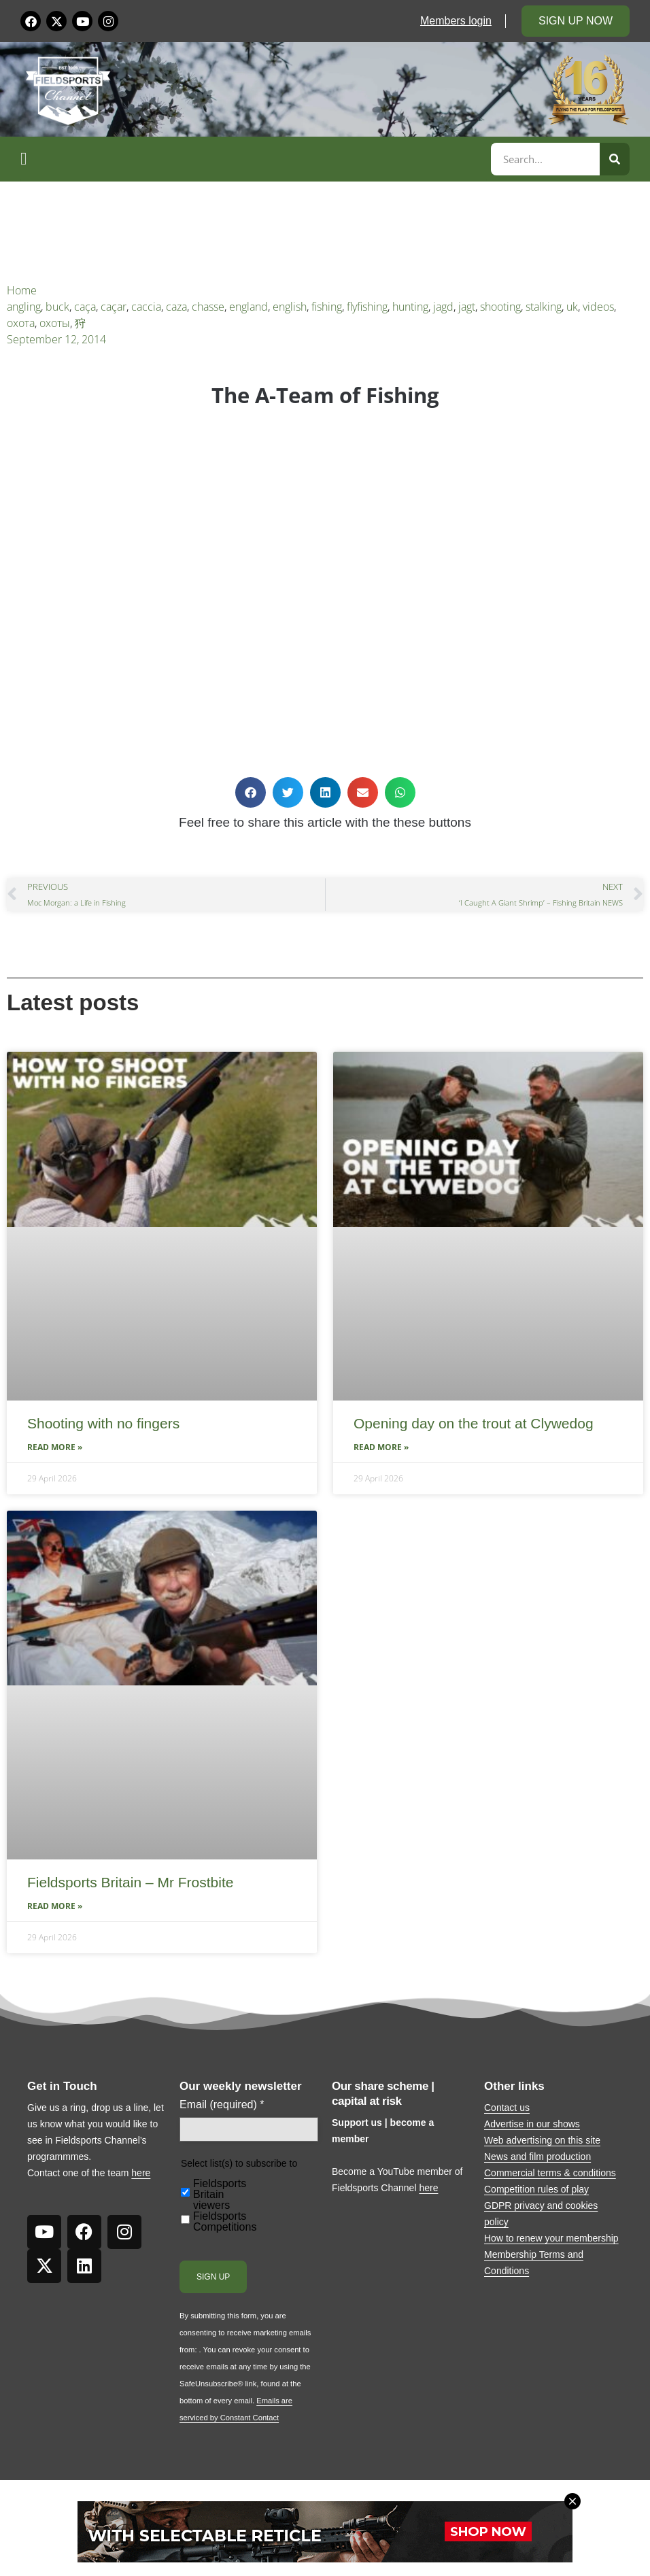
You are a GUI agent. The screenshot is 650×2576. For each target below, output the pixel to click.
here (140, 2172)
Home (22, 290)
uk (572, 306)
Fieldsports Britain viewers (219, 2194)
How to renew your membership (551, 2238)
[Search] (615, 159)
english (290, 306)
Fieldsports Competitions (224, 2222)
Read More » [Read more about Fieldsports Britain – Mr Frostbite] (54, 1906)
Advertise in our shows (532, 2123)
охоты (54, 322)
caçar (113, 306)
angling (24, 306)
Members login (456, 21)
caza (176, 306)
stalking (544, 306)
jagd (443, 306)
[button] (253, 159)
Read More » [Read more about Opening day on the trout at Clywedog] (381, 1447)
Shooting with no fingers (103, 1423)
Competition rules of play (536, 2189)
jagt (466, 306)
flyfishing (367, 306)
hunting (410, 306)
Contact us (507, 2107)
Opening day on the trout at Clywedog (474, 1423)
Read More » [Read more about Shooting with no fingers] (54, 1447)
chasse (208, 306)
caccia (146, 306)
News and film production (537, 2156)
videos (598, 306)
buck (57, 306)
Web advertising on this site (542, 2140)
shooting (500, 306)
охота (21, 322)
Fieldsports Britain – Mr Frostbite (130, 1882)
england (248, 306)
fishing (326, 306)
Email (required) (221, 2104)
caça (85, 306)
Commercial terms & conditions (550, 2172)
